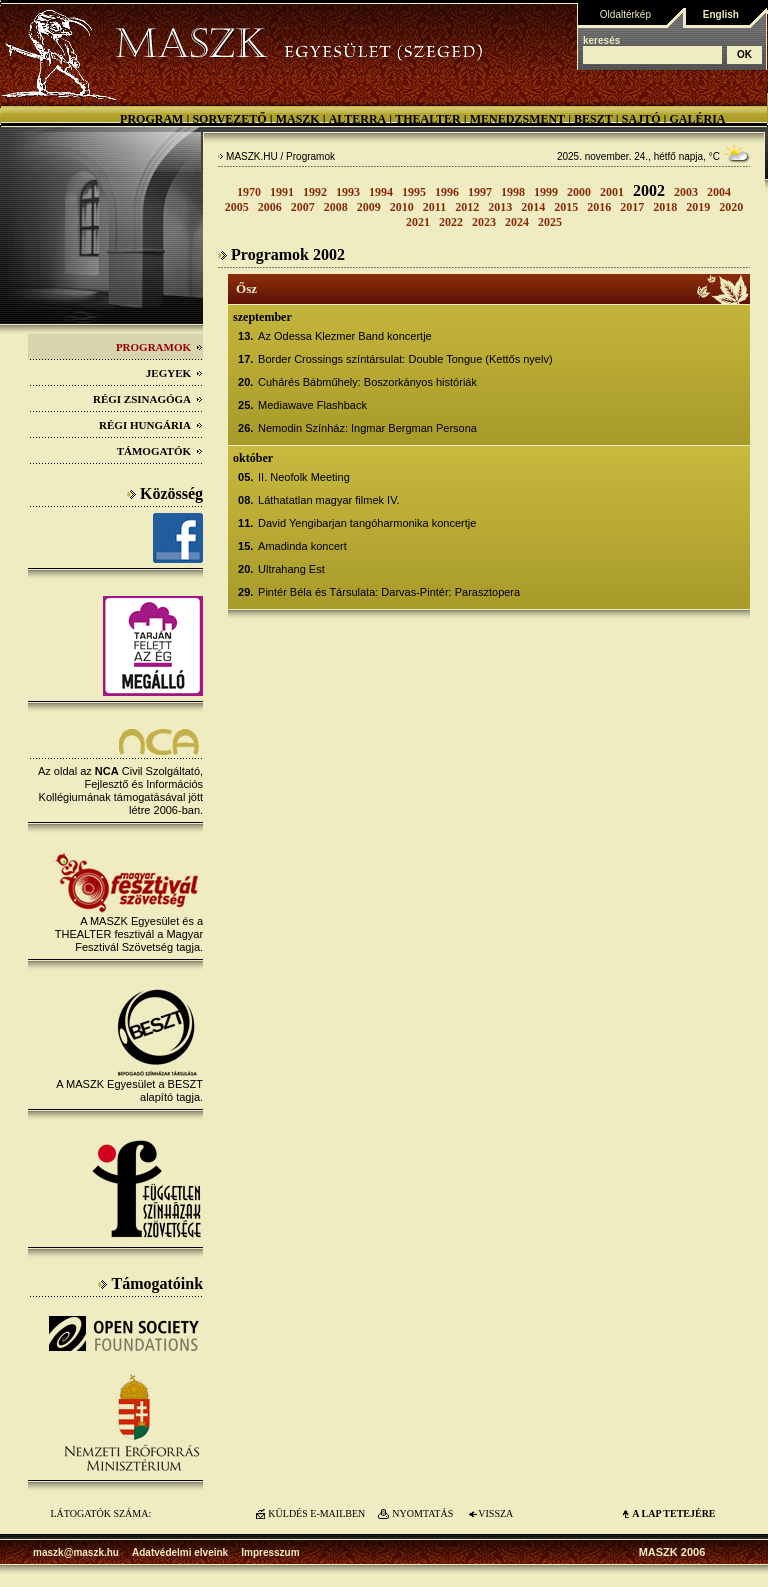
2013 (500, 207)
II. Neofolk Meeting (304, 477)
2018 (665, 207)
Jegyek (174, 373)
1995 (414, 192)
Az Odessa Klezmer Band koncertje (345, 336)
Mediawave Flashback (312, 405)
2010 (402, 207)
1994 (381, 192)
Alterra (358, 119)
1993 (348, 192)
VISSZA (495, 1513)
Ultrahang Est (291, 569)
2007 (303, 207)
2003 (686, 192)
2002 (649, 190)
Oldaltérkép (625, 14)
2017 (632, 207)
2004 (719, 192)
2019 (698, 207)
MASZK (298, 119)
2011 (434, 207)
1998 (513, 192)
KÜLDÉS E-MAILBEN (316, 1513)
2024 (517, 222)
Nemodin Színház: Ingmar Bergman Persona (367, 428)
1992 (315, 192)
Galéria (697, 119)
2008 (336, 207)
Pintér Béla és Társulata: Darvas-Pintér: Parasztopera (389, 592)
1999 (546, 192)
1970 (249, 192)
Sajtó (641, 119)
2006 (270, 207)
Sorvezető (229, 119)
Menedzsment (517, 119)
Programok (159, 347)
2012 (467, 207)
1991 (282, 192)
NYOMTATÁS (422, 1513)
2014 (533, 207)
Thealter (428, 119)
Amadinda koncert (302, 546)
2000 (579, 192)
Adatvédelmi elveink (180, 1552)
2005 (237, 207)
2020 (731, 207)
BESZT (593, 119)
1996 (447, 192)
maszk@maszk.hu (76, 1552)
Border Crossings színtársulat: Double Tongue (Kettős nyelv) (405, 359)
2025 (550, 222)
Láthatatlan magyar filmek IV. (328, 500)
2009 (369, 207)
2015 (566, 207)
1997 (480, 192)
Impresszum (270, 1552)
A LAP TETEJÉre (673, 1513)
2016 (599, 207)
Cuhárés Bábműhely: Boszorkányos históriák (367, 382)
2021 (418, 222)
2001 (612, 192)
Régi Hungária (151, 425)
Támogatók (160, 451)
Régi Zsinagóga (148, 399)
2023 (484, 222)
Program (151, 119)
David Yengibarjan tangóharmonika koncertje (367, 523)
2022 (451, 222)
